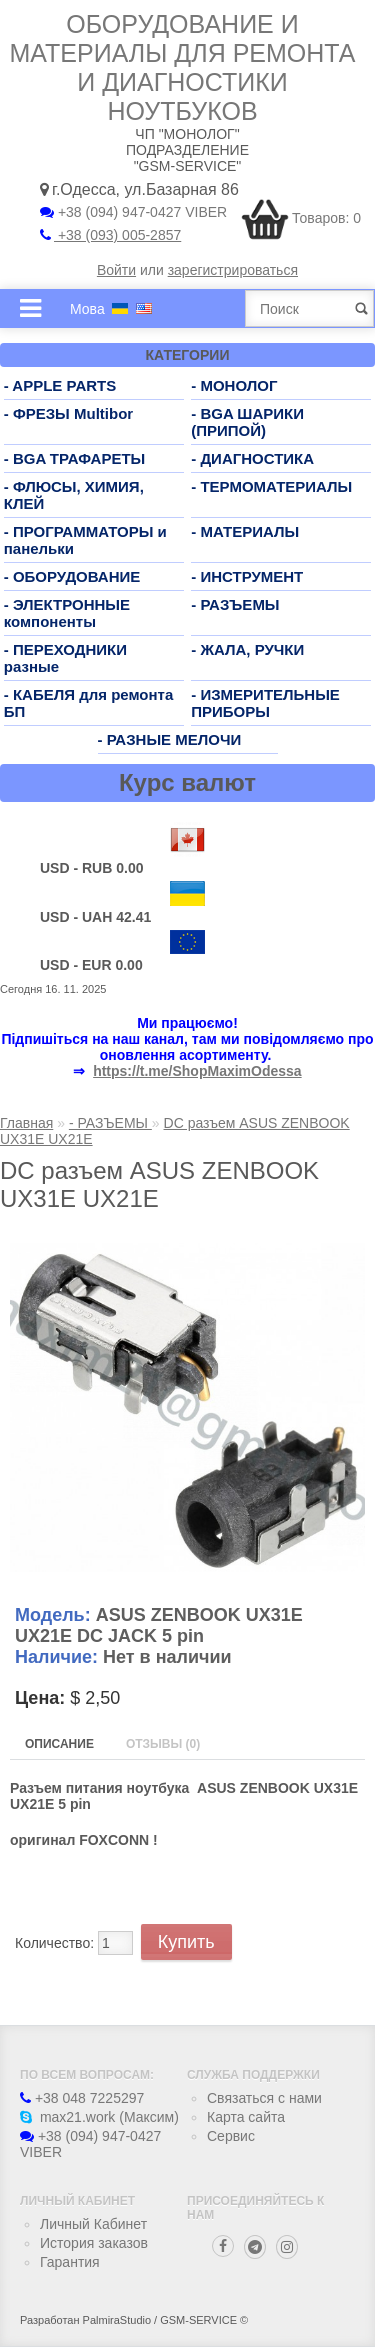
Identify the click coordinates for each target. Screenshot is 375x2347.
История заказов (94, 2243)
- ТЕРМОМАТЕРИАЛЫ (271, 486)
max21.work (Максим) (99, 2117)
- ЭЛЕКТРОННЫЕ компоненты (67, 613)
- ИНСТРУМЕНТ (247, 576)
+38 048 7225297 (82, 2098)
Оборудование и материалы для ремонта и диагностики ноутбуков (183, 67)
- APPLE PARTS (60, 385)
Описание (59, 1744)
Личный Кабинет (93, 2224)
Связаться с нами (264, 2098)
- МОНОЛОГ (234, 385)
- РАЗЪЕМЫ (235, 604)
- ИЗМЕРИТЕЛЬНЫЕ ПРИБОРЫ (265, 703)
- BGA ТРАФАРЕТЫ (75, 458)
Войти (116, 270)
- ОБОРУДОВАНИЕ (72, 576)
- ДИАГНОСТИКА (252, 458)
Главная (26, 1123)
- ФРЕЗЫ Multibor (68, 413)
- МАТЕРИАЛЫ (245, 531)
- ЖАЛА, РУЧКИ (247, 649)
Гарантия (70, 2262)
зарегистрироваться (233, 270)
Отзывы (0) (163, 1744)
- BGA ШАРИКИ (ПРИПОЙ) (247, 422)
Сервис (231, 2136)
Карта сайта (246, 2117)
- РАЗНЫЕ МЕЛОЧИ (170, 739)
